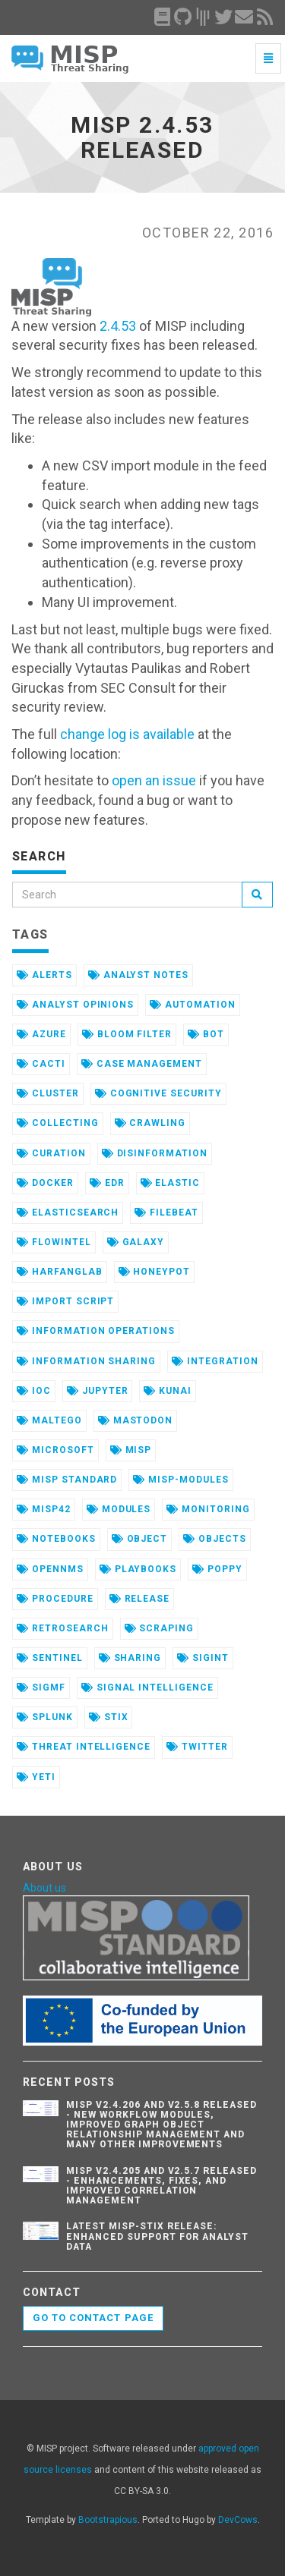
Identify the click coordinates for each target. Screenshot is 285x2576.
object (140, 1538)
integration (215, 1361)
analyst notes (138, 975)
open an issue (154, 780)
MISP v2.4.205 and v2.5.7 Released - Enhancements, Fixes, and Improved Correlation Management (161, 2186)
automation (193, 1004)
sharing (130, 1658)
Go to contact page (93, 2317)
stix (108, 1717)
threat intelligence (83, 1746)
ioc (34, 1391)
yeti (36, 1777)
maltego (49, 1420)
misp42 (44, 1509)
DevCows (238, 2520)
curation (51, 1153)
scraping (160, 1628)
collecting (58, 1123)
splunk (45, 1717)
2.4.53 (118, 326)
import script (65, 1301)
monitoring (208, 1509)
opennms (50, 1569)
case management (141, 1063)
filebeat (166, 1212)
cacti (41, 1063)
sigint (203, 1658)
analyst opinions (75, 1004)
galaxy (136, 1242)
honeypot (155, 1271)
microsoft (55, 1450)
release (139, 1598)
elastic (171, 1183)
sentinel (50, 1658)
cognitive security (158, 1093)
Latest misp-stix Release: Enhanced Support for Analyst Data (157, 2236)
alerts (44, 975)
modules (119, 1509)
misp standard (67, 1479)
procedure (55, 1598)
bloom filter (127, 1034)
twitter (197, 1746)
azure (41, 1034)
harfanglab (60, 1271)
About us (44, 1888)
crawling (150, 1123)
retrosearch (63, 1628)
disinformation (154, 1153)
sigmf (41, 1687)
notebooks (56, 1538)
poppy (217, 1569)
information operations (96, 1331)
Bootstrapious (108, 2520)
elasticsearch (68, 1212)
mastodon (135, 1420)
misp (131, 1450)
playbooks (138, 1569)
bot (206, 1034)
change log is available (127, 734)
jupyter (97, 1391)
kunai (168, 1391)
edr (107, 1183)
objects (214, 1538)
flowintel (54, 1242)
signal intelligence (147, 1687)
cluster (48, 1093)
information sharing (86, 1361)
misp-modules (180, 1479)
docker (45, 1183)
